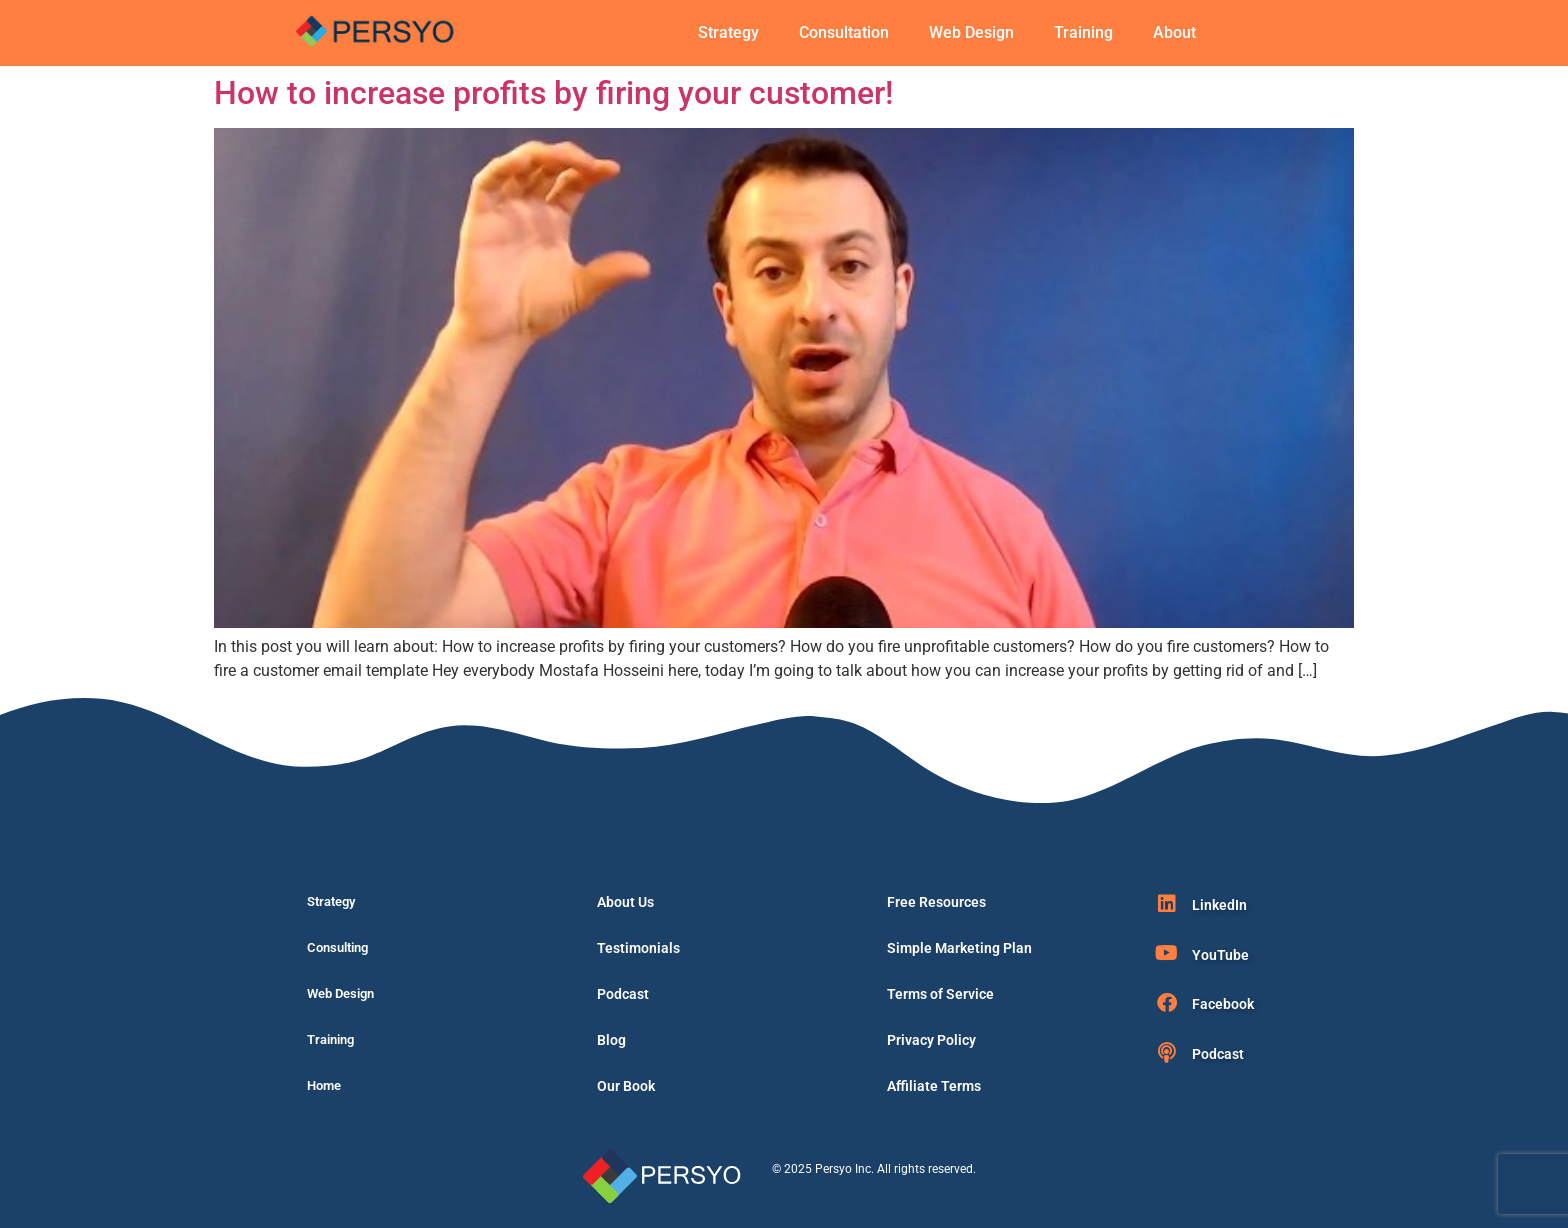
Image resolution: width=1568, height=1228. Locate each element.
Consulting (337, 947)
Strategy (728, 32)
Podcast (623, 994)
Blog (611, 1040)
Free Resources (936, 902)
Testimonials (638, 948)
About (1174, 32)
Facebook (1223, 1004)
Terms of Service (940, 994)
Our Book (626, 1086)
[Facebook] (1167, 1003)
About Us (625, 902)
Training (1083, 32)
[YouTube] (1167, 953)
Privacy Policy (931, 1040)
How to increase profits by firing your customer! (553, 93)
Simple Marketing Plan (959, 948)
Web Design (971, 32)
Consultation (844, 32)
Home (324, 1085)
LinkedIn (1219, 905)
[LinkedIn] (1167, 904)
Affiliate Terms (934, 1086)
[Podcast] (1167, 1053)
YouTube (1220, 955)
